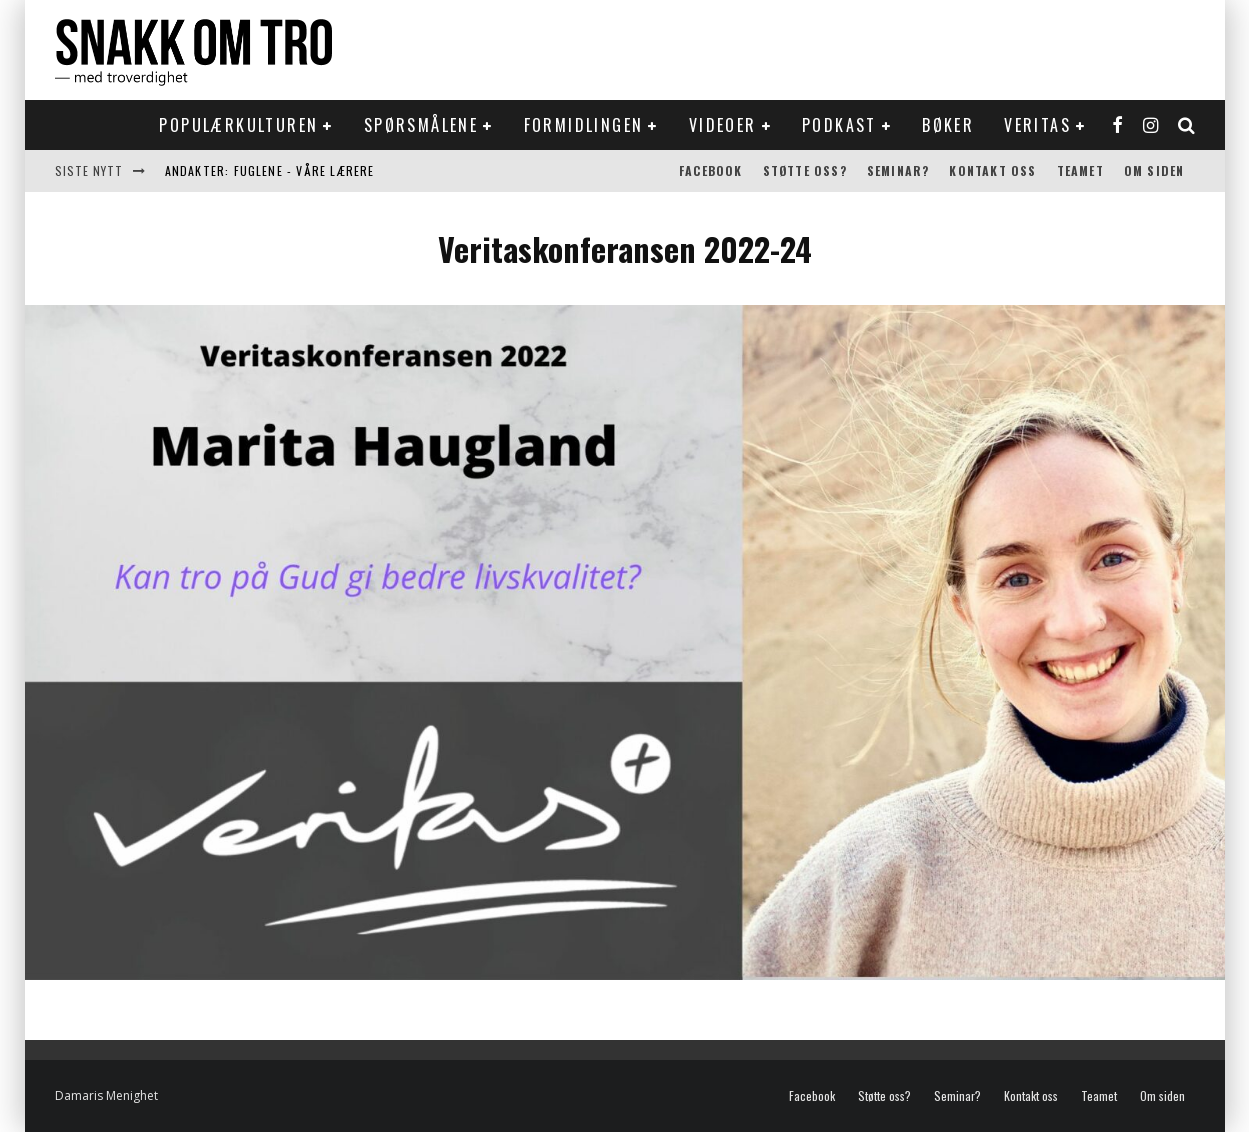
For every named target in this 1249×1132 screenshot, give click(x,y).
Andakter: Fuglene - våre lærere (270, 170)
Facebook (711, 170)
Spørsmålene (421, 125)
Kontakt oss (992, 170)
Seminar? (898, 170)
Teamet (1080, 170)
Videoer (723, 125)
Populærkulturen (238, 125)
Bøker (948, 125)
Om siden (1154, 170)
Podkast (839, 125)
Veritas (1037, 125)
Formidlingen (584, 125)
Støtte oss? (805, 170)
